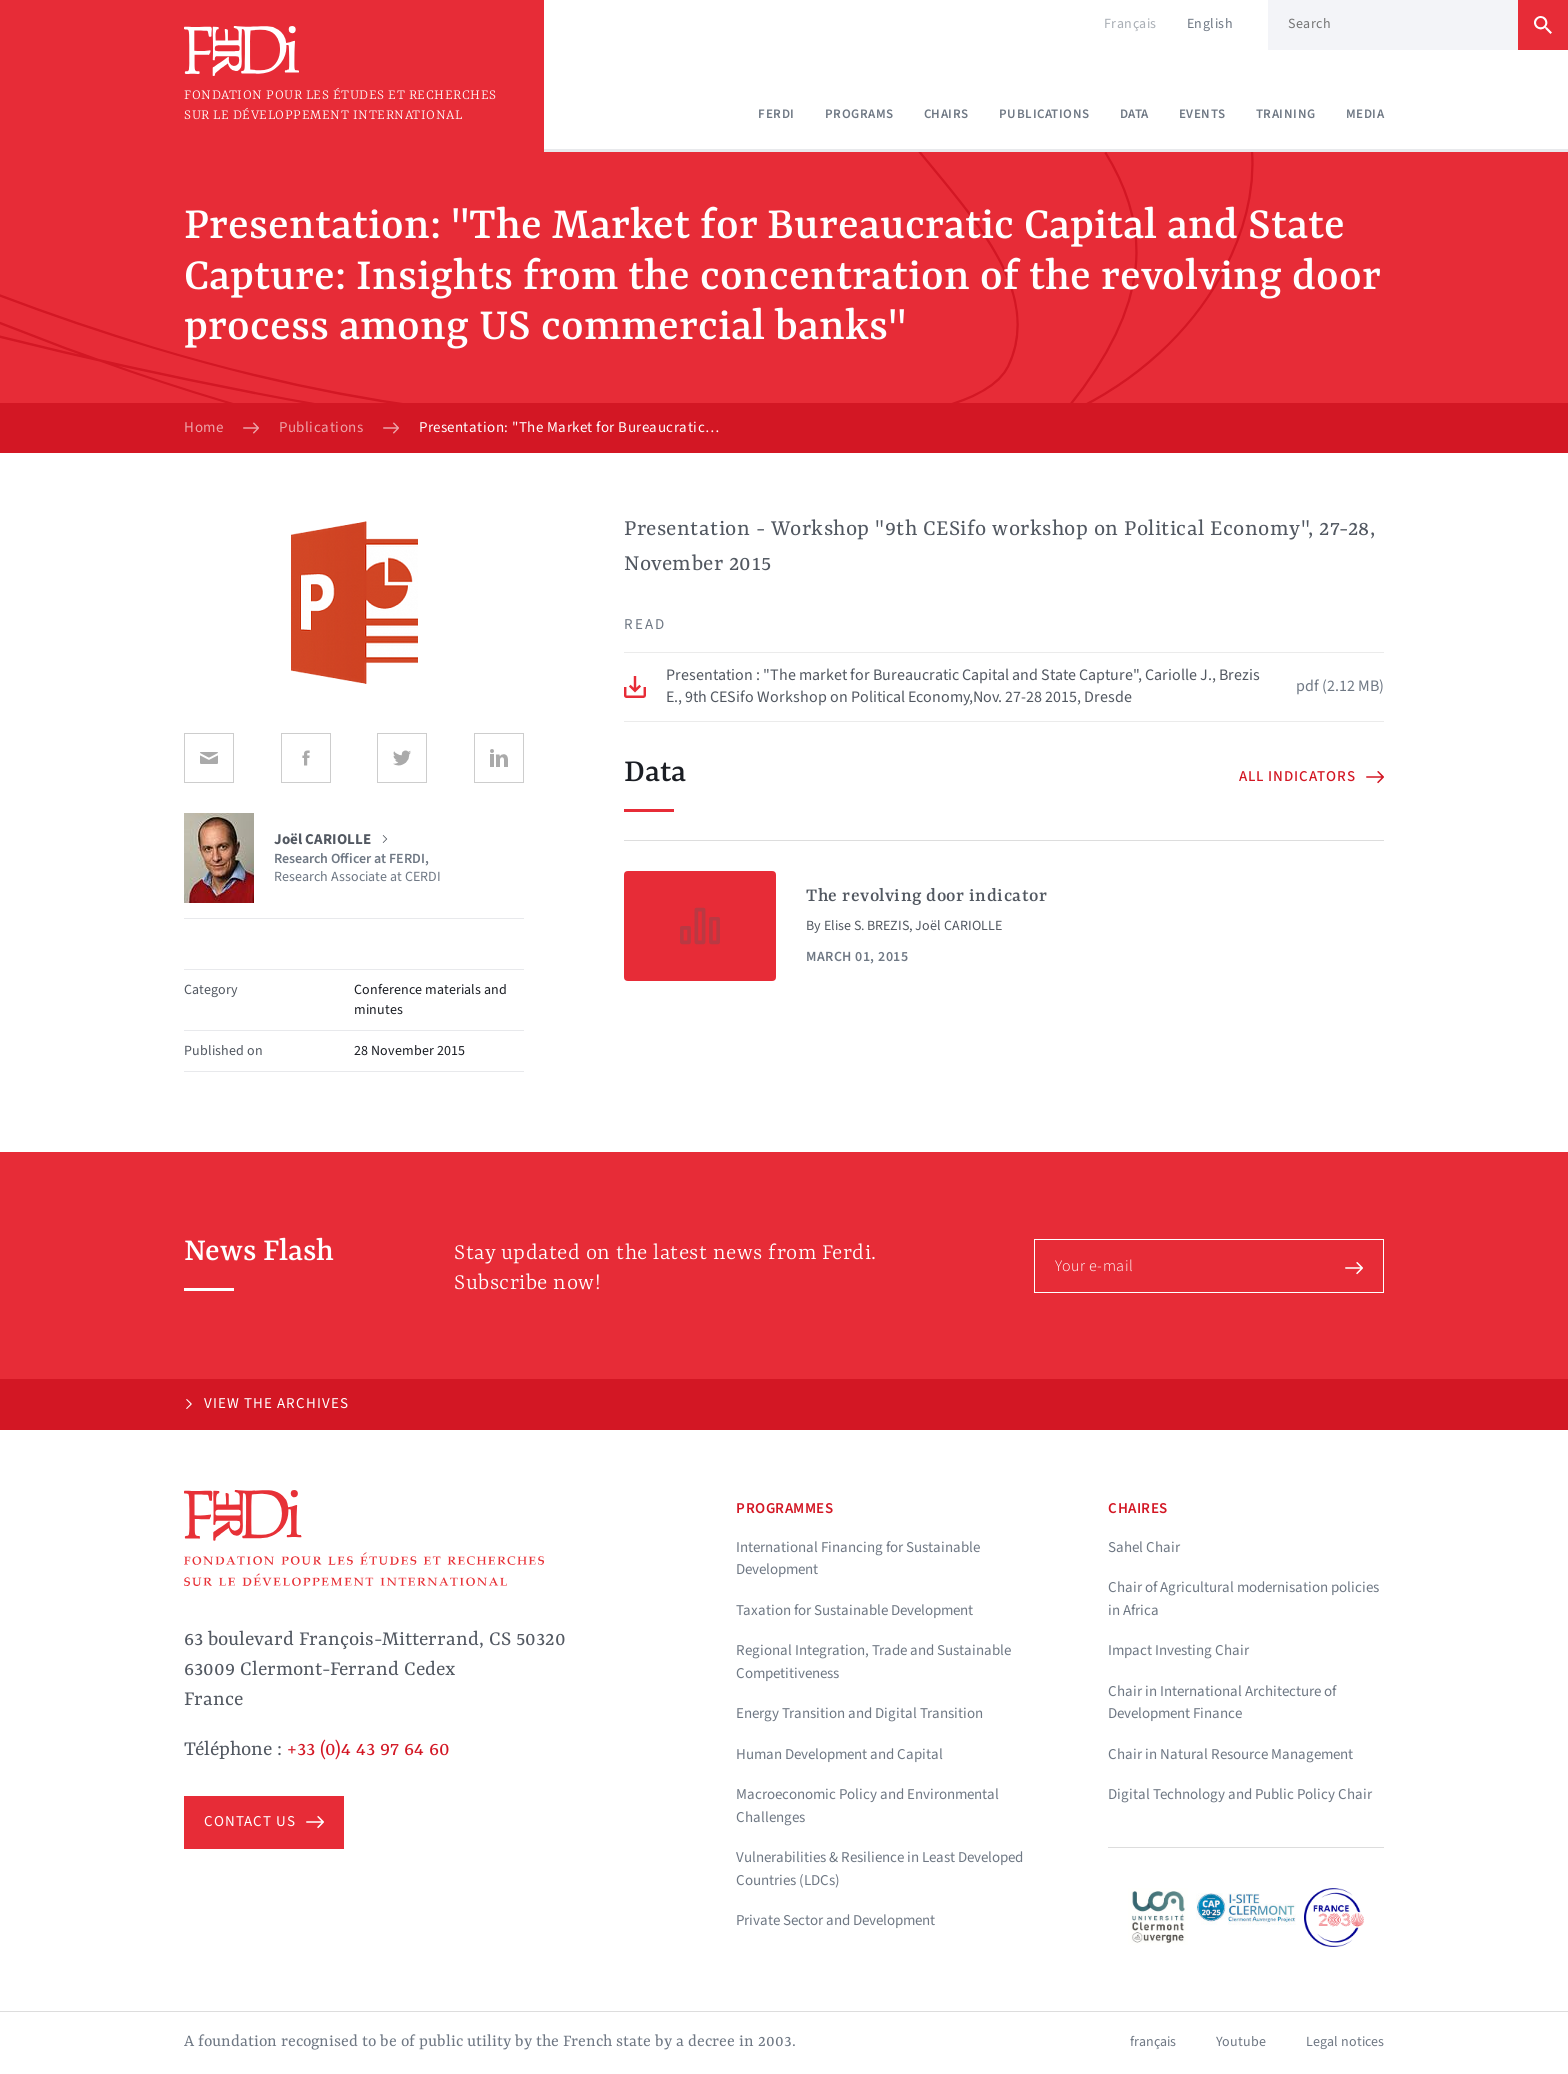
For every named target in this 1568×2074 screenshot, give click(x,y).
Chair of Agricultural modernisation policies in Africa (1243, 1599)
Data (1134, 114)
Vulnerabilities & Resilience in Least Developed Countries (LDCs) (879, 1869)
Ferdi (776, 114)
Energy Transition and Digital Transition (859, 1713)
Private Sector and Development (835, 1920)
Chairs (946, 114)
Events (1202, 114)
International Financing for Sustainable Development (858, 1559)
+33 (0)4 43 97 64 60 (368, 1750)
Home (203, 428)
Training (1286, 114)
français (1153, 2042)
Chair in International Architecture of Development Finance (1222, 1703)
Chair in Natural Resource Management (1230, 1754)
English (1210, 24)
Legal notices (1345, 2042)
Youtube (1241, 2042)
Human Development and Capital (839, 1754)
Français (1130, 24)
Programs (859, 114)
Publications (1044, 114)
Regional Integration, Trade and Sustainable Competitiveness (873, 1662)
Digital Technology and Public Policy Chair (1240, 1794)
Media (1365, 114)
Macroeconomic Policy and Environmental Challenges (867, 1806)
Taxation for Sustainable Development (854, 1610)
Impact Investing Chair (1178, 1650)
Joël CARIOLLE (958, 926)
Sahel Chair (1144, 1547)
